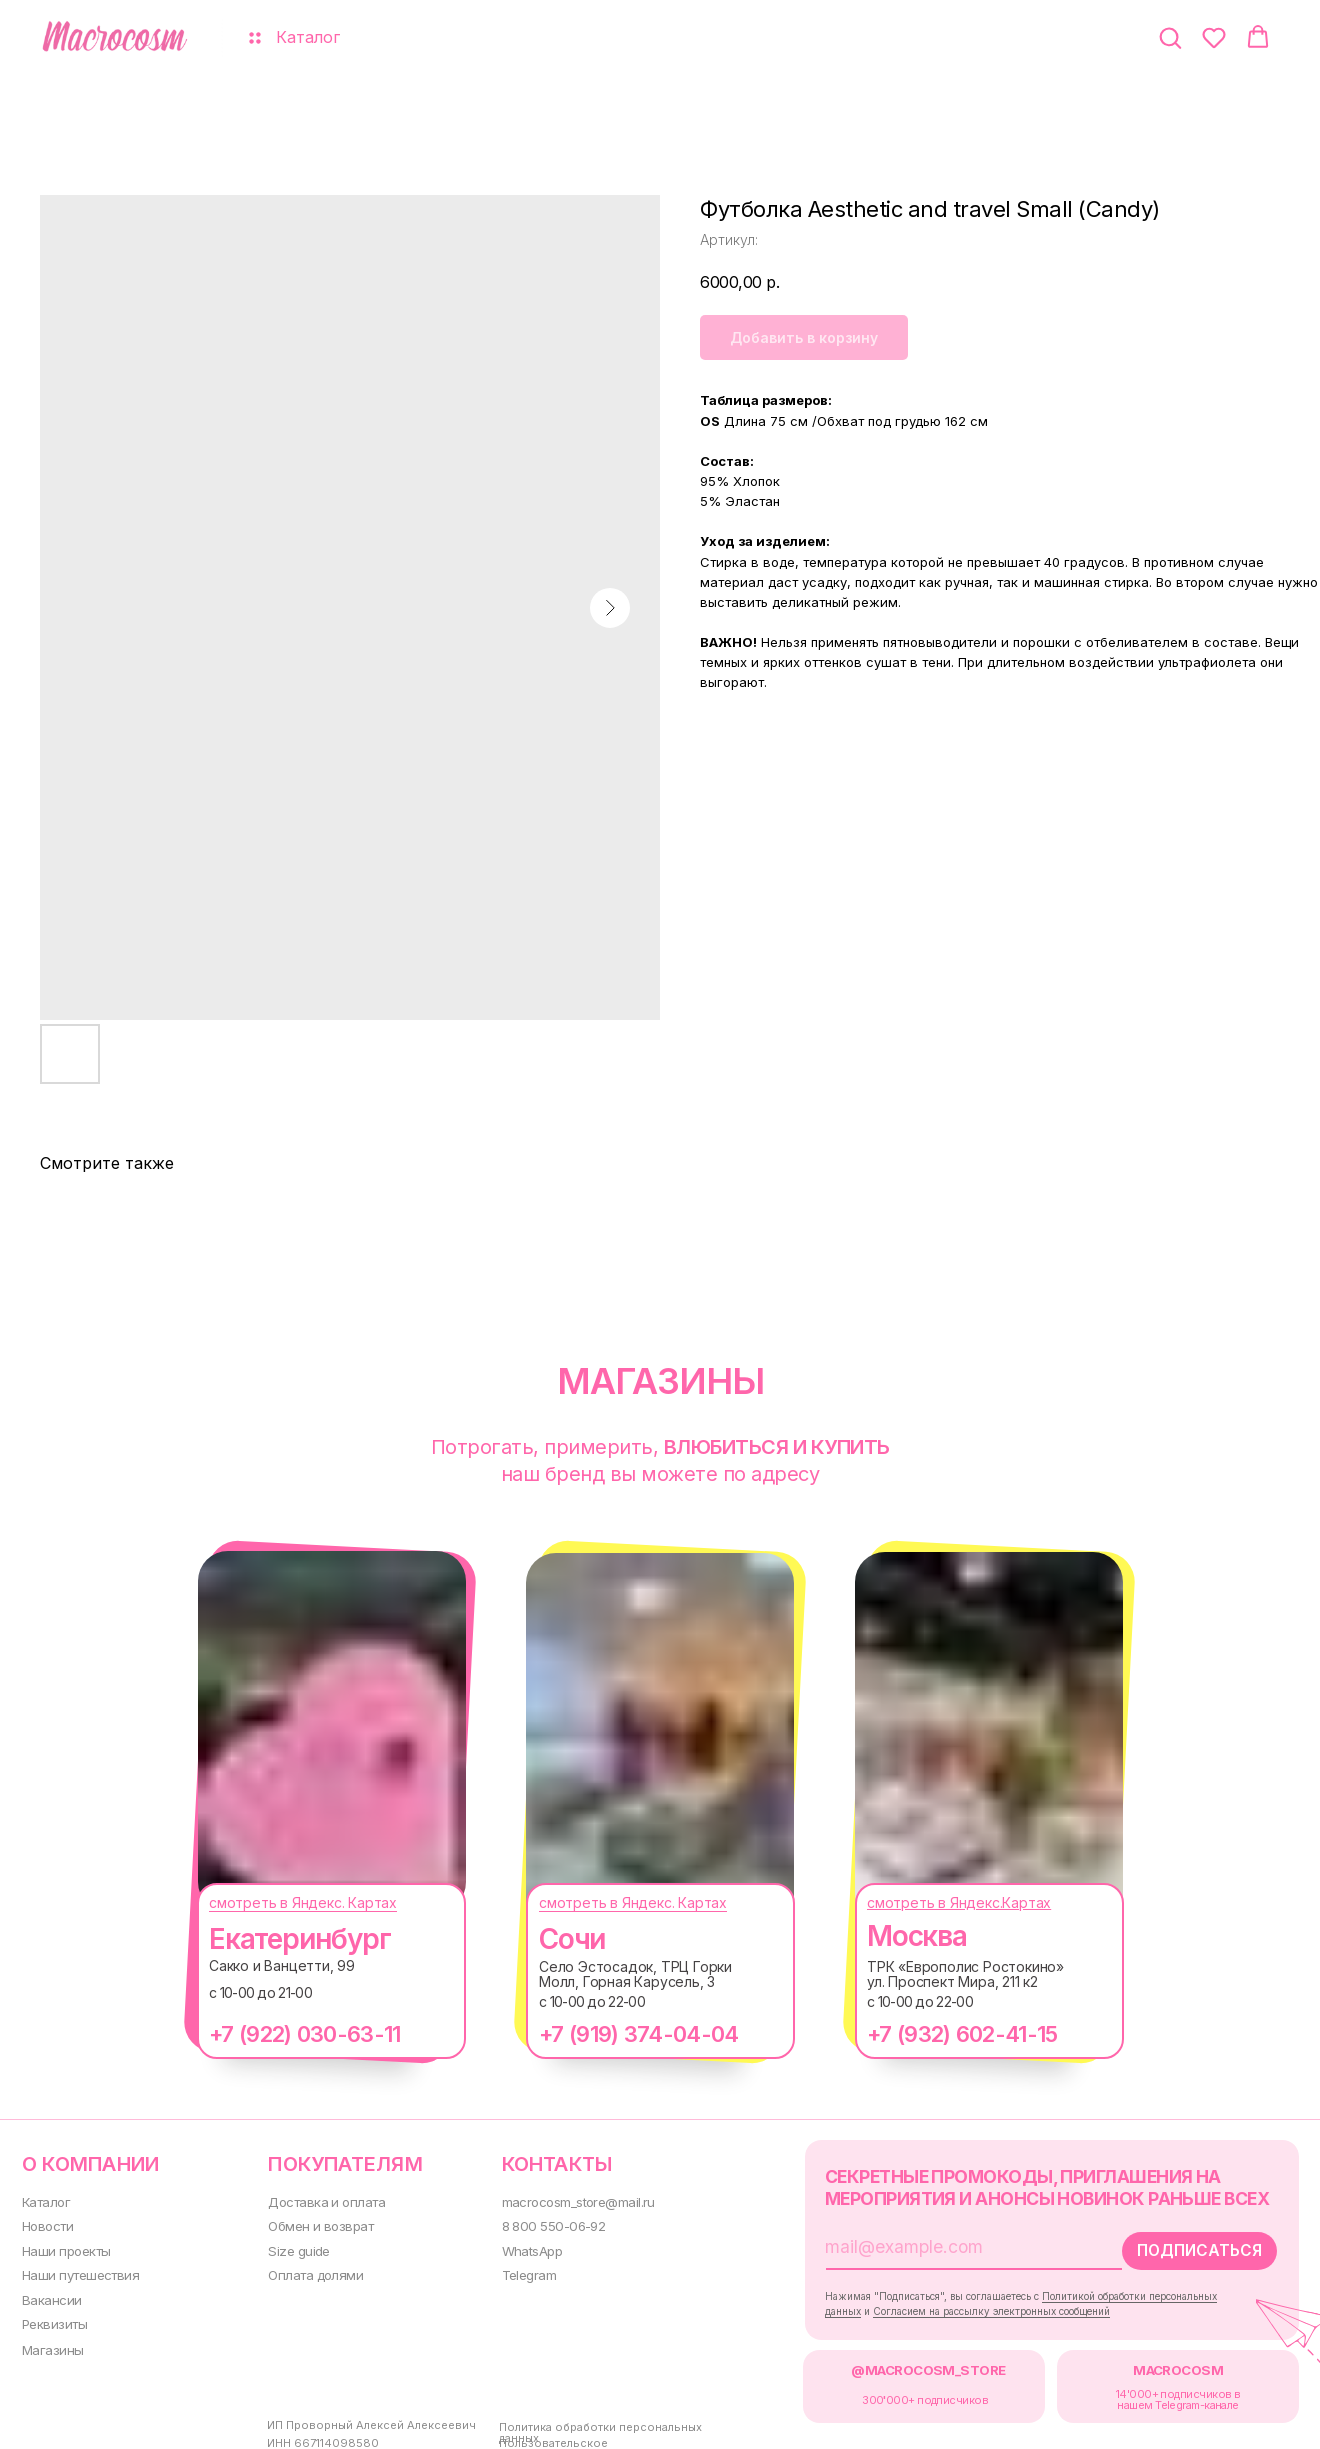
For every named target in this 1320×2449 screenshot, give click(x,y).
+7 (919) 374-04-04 (618, 2034)
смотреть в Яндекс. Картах (283, 1902)
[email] (928, 2242)
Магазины (50, 2342)
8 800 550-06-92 (537, 2222)
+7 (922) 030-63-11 (284, 2034)
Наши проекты (64, 2246)
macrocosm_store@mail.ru (563, 2199)
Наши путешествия (77, 2269)
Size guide (289, 2246)
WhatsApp (517, 2246)
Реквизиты (51, 2317)
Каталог (44, 2199)
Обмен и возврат (310, 2222)
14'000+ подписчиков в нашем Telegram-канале (1143, 2391)
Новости (45, 2222)
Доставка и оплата (317, 2199)
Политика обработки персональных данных (583, 2423)
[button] (1170, 37)
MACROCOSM (1142, 2362)
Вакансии (49, 2294)
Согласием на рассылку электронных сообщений (968, 2304)
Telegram (514, 2269)
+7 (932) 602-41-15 (942, 2034)
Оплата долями (306, 2269)
